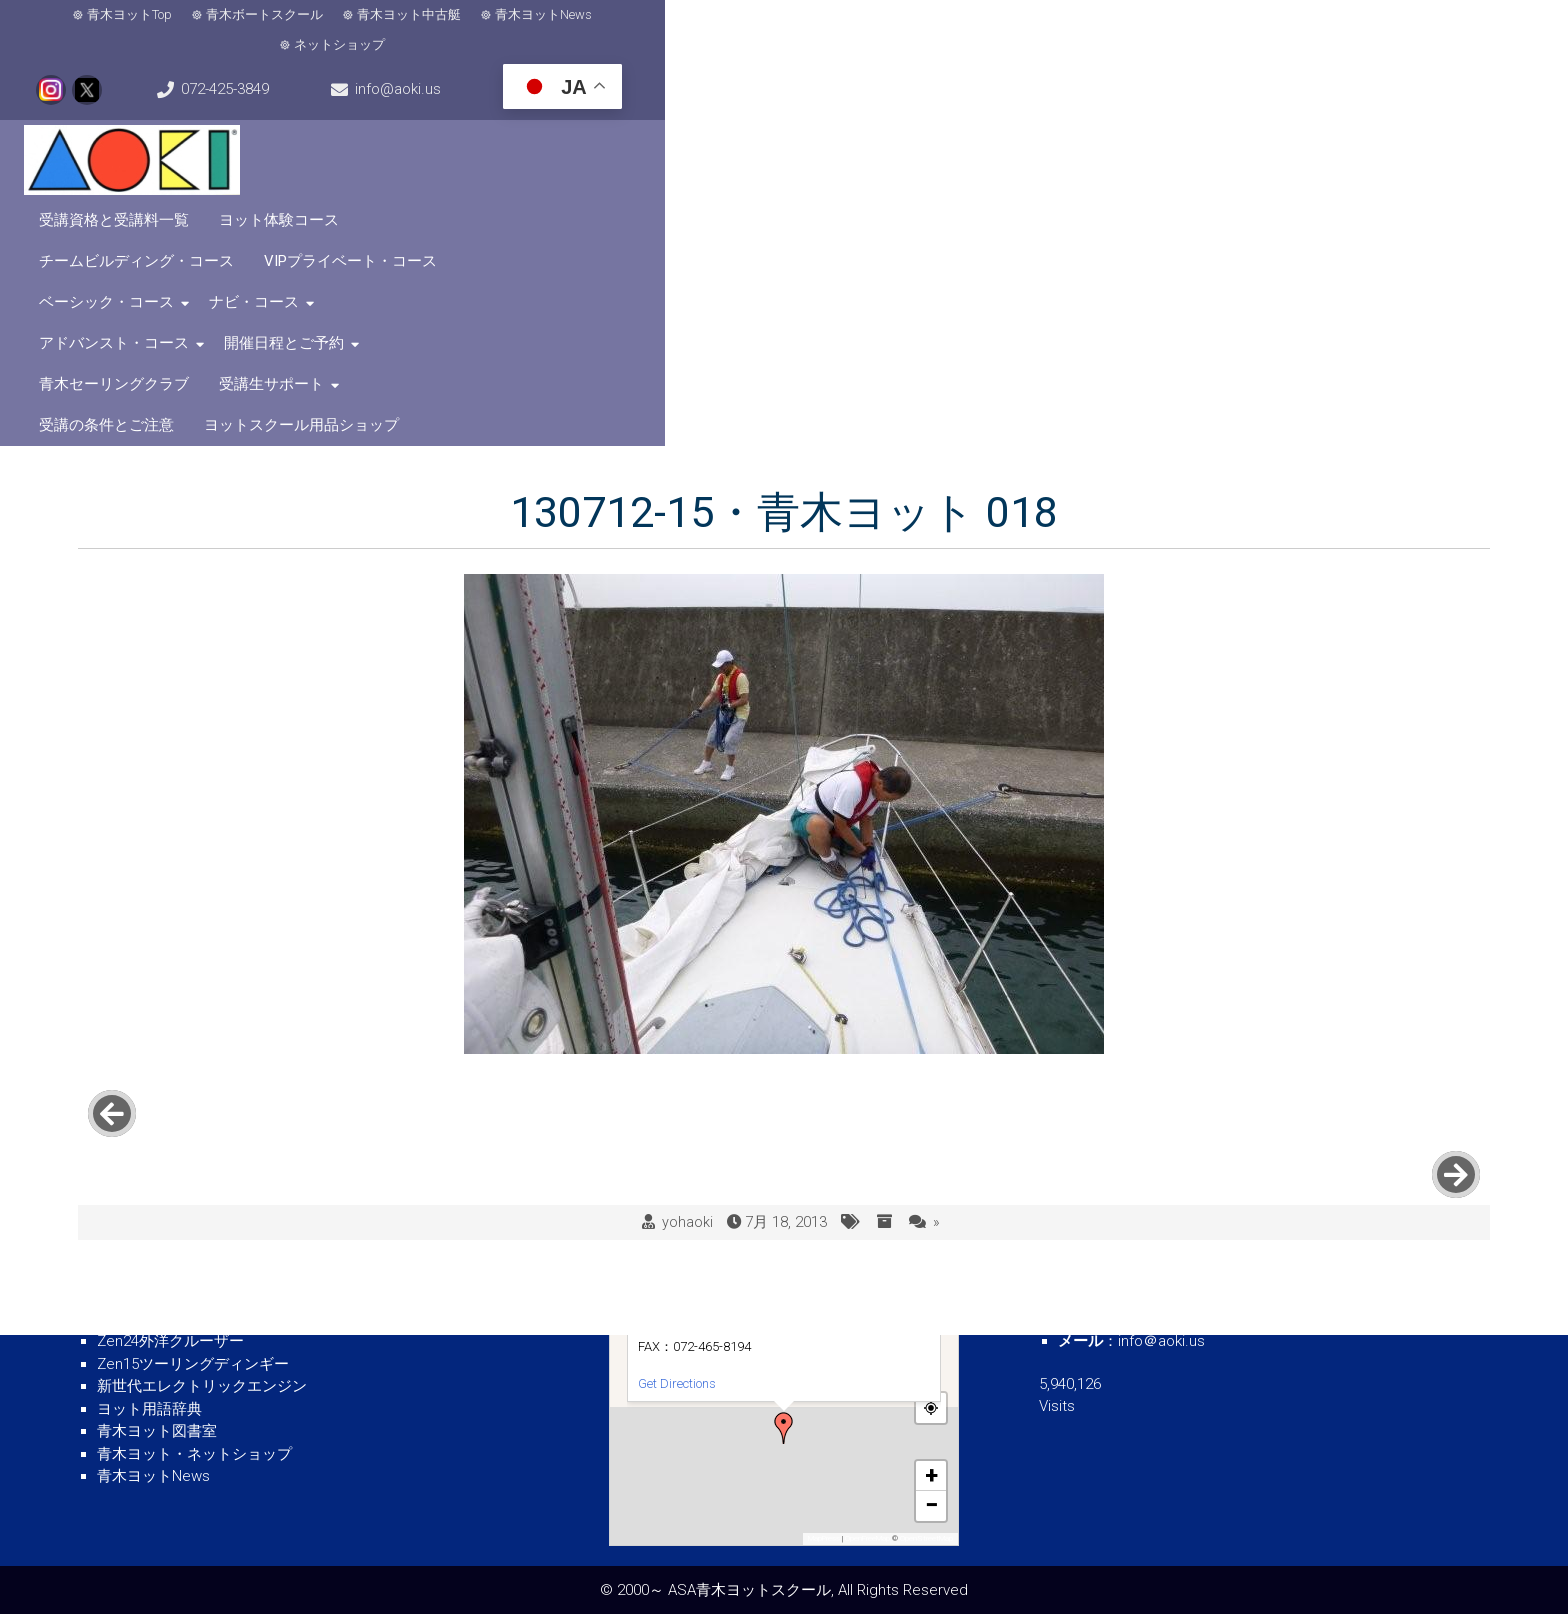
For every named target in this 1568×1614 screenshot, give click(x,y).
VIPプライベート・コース (1158, 81)
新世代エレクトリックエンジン (202, 1386)
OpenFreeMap (867, 1538)
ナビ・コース (562, 122)
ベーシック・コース (1342, 81)
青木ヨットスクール (164, 1296)
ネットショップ (686, 30)
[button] (784, 1428)
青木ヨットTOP (148, 1251)
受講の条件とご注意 (1369, 122)
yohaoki (687, 900)
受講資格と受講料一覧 (592, 81)
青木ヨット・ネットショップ (194, 1454)
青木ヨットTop (144, 30)
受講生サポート (1214, 122)
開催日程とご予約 (887, 122)
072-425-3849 (1030, 30)
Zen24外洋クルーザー (170, 1341)
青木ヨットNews (558, 30)
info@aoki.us (1229, 30)
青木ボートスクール (279, 30)
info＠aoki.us (1161, 1341)
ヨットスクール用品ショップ (614, 163)
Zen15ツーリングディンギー (193, 1364)
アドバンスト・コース (717, 122)
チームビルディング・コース (944, 81)
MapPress (824, 1538)
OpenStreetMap (926, 1538)
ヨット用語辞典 (149, 1409)
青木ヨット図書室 (157, 1431)
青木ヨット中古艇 (424, 30)
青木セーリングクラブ (1057, 122)
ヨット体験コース (757, 81)
